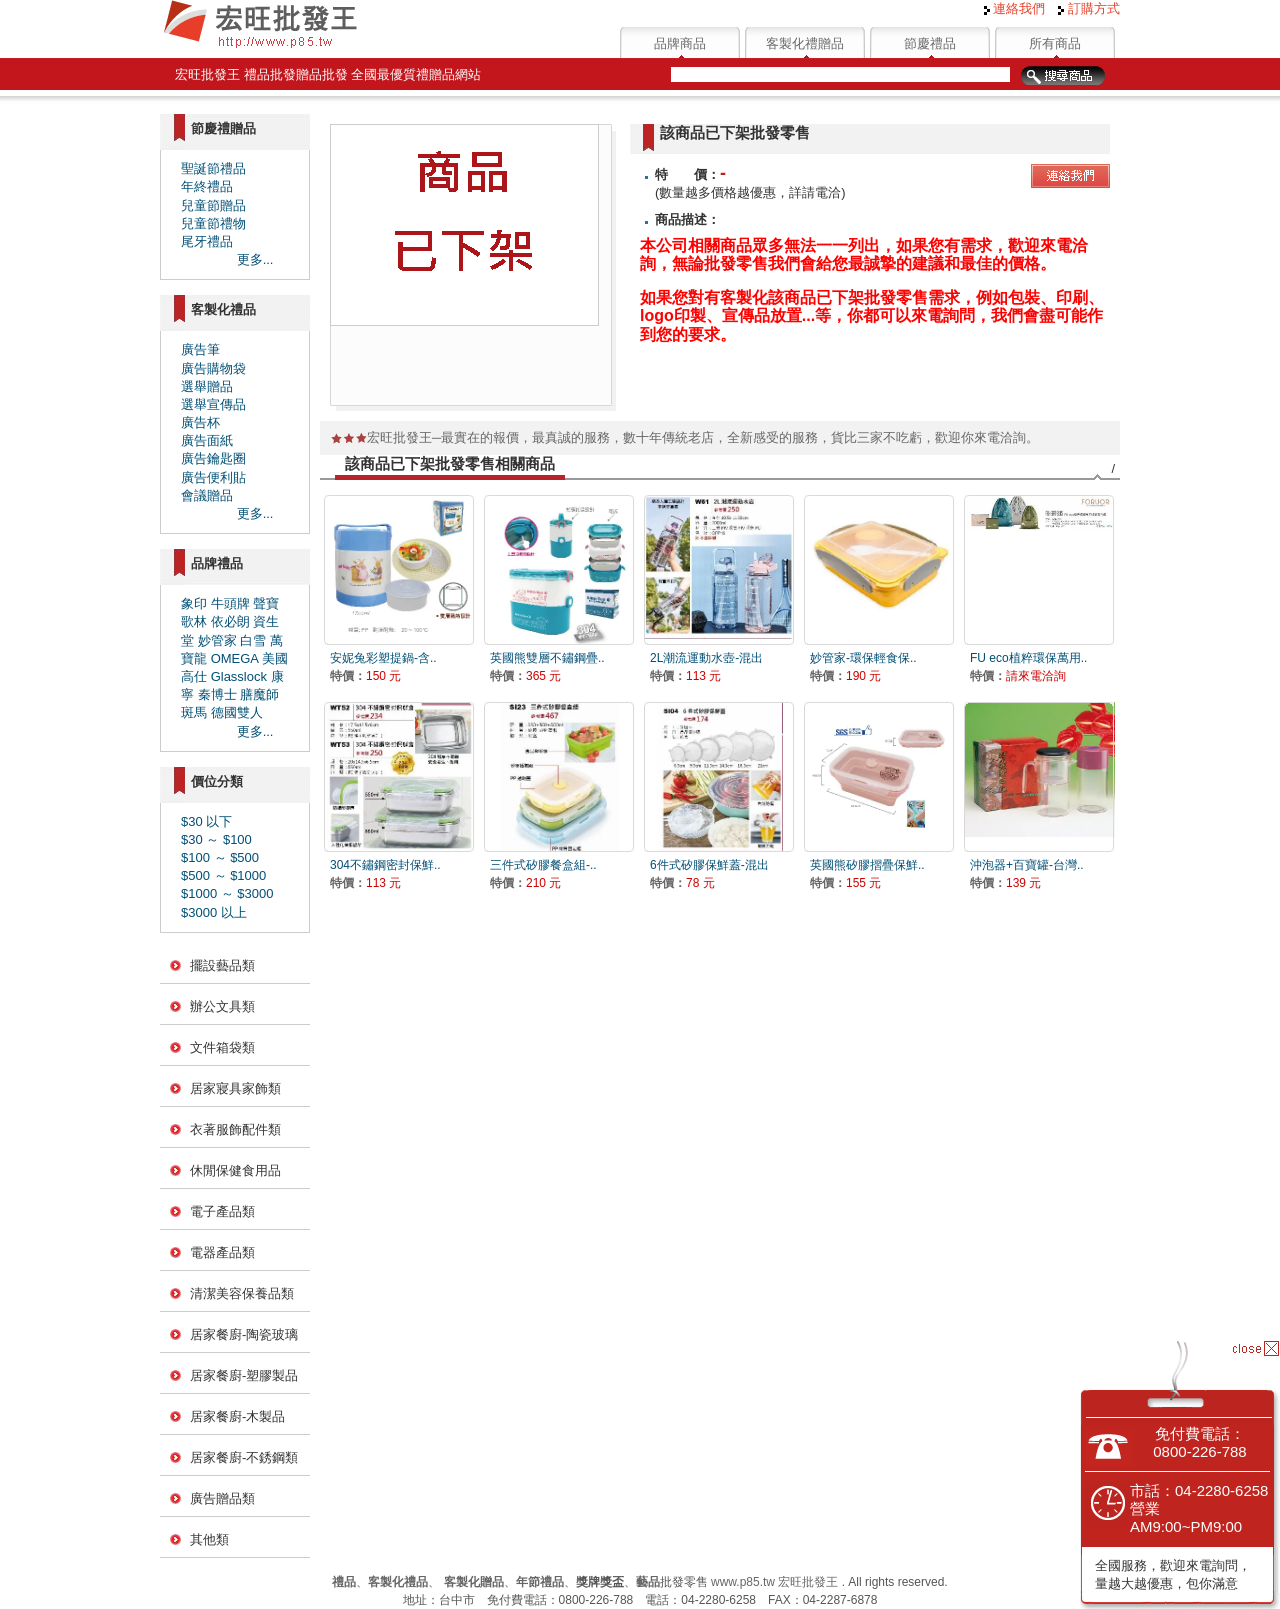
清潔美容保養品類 (242, 1293)
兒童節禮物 (213, 223)
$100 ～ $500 (220, 857)
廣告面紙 (207, 440)
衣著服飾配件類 (235, 1129)
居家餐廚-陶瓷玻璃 (244, 1334)
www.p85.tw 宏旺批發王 (774, 1582)
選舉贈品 (207, 386)
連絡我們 (1015, 8)
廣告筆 (200, 349)
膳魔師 (259, 694)
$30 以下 (206, 821)
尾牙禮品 (207, 241)
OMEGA (235, 658)
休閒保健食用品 (235, 1170)
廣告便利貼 (213, 477)
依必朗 (230, 621)
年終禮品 (207, 186)
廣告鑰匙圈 (213, 458)
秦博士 (217, 694)
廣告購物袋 (213, 368)
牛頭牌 (230, 603)
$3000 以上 (214, 912)
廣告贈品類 (222, 1498)
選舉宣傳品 (213, 404)
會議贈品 (207, 495)
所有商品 (1055, 43)
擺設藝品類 (222, 965)
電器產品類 (222, 1252)
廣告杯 (200, 422)
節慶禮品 (930, 43)
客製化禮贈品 (805, 43)
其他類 (209, 1539)
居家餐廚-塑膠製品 (244, 1375)
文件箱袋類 (222, 1047)
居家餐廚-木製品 (237, 1416)
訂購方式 (1089, 8)
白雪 (253, 640)
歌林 (194, 621)
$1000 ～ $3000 (227, 893)
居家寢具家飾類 (235, 1088)
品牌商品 (680, 43)
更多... (255, 259)
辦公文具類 (222, 1006)
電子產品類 (222, 1211)
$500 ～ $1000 (223, 875)
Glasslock (239, 676)
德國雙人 (237, 712)
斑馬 (194, 712)
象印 (194, 603)
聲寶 (266, 603)
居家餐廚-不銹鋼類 (244, 1457)
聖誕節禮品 (213, 168)
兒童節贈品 (213, 205)
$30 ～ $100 (216, 839)
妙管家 (217, 640)
